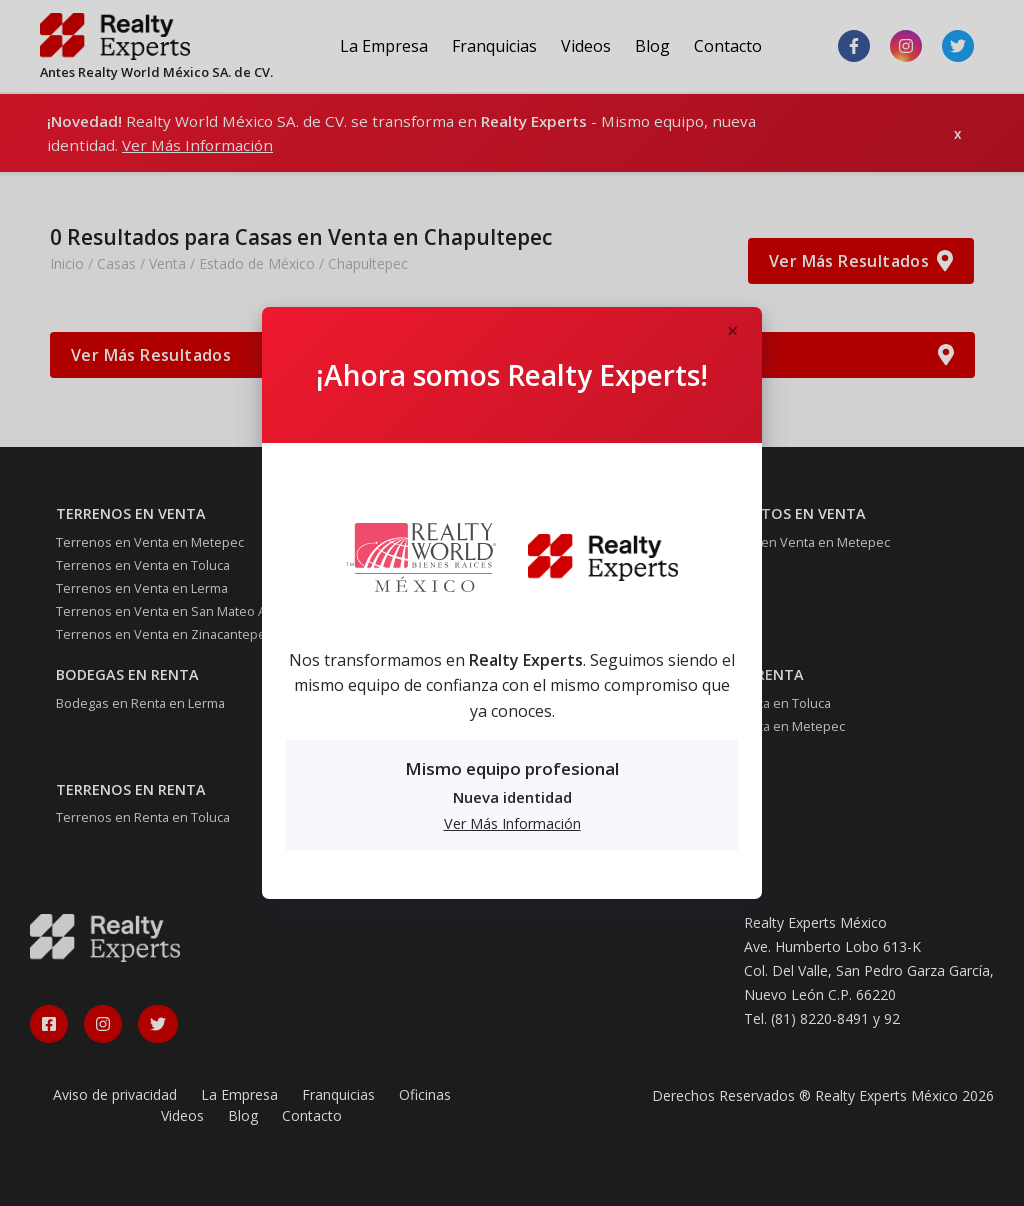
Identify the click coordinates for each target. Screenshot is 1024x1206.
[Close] (732, 332)
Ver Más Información (512, 823)
